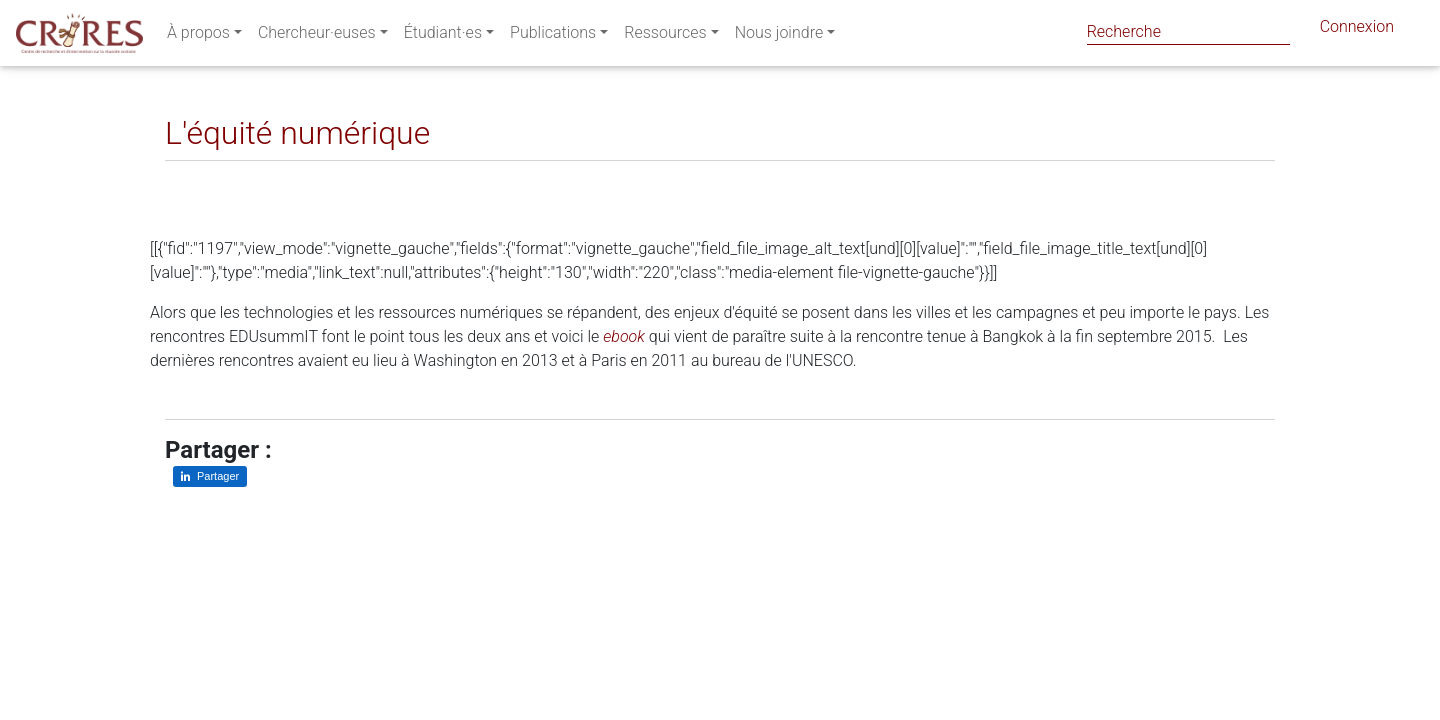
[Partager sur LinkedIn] (194, 176)
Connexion (1357, 30)
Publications (553, 36)
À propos (198, 36)
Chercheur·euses (317, 36)
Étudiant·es (443, 36)
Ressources (665, 36)
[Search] (1188, 31)
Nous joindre (779, 36)
